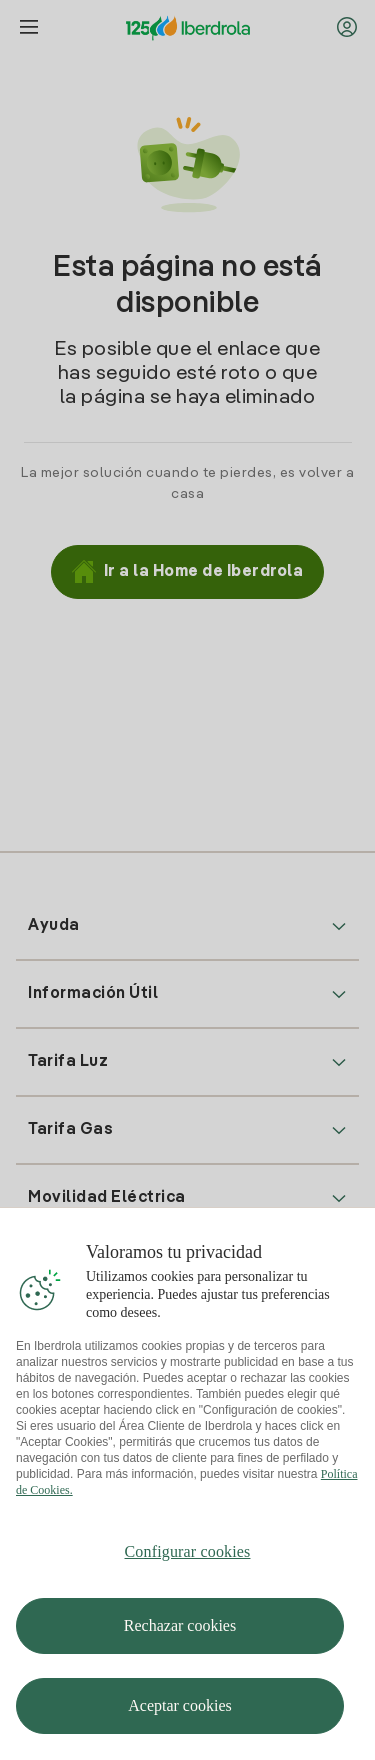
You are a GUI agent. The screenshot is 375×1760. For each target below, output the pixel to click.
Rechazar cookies (180, 1632)
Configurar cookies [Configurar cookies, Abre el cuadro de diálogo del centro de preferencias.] (188, 1558)
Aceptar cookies (180, 1712)
